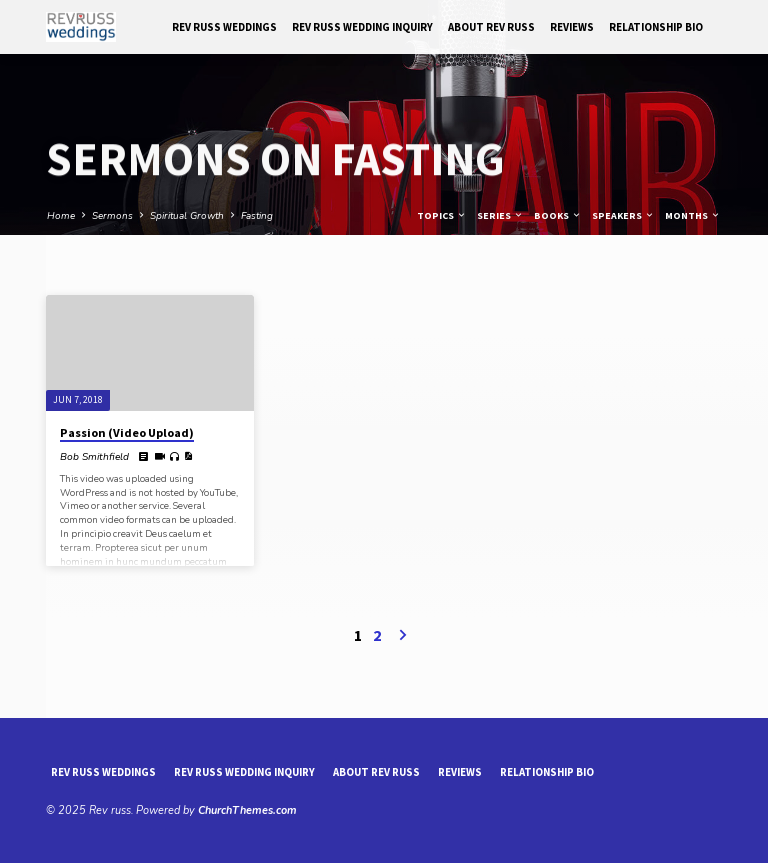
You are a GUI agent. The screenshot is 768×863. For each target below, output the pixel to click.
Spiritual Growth (187, 216)
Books (558, 215)
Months (693, 215)
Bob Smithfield (94, 457)
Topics (442, 215)
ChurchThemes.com (247, 810)
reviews (572, 27)
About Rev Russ (491, 27)
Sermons (112, 216)
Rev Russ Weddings (224, 27)
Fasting (257, 216)
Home (61, 216)
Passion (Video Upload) (127, 432)
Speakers (623, 215)
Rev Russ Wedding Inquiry (362, 27)
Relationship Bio (656, 27)
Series (500, 215)
